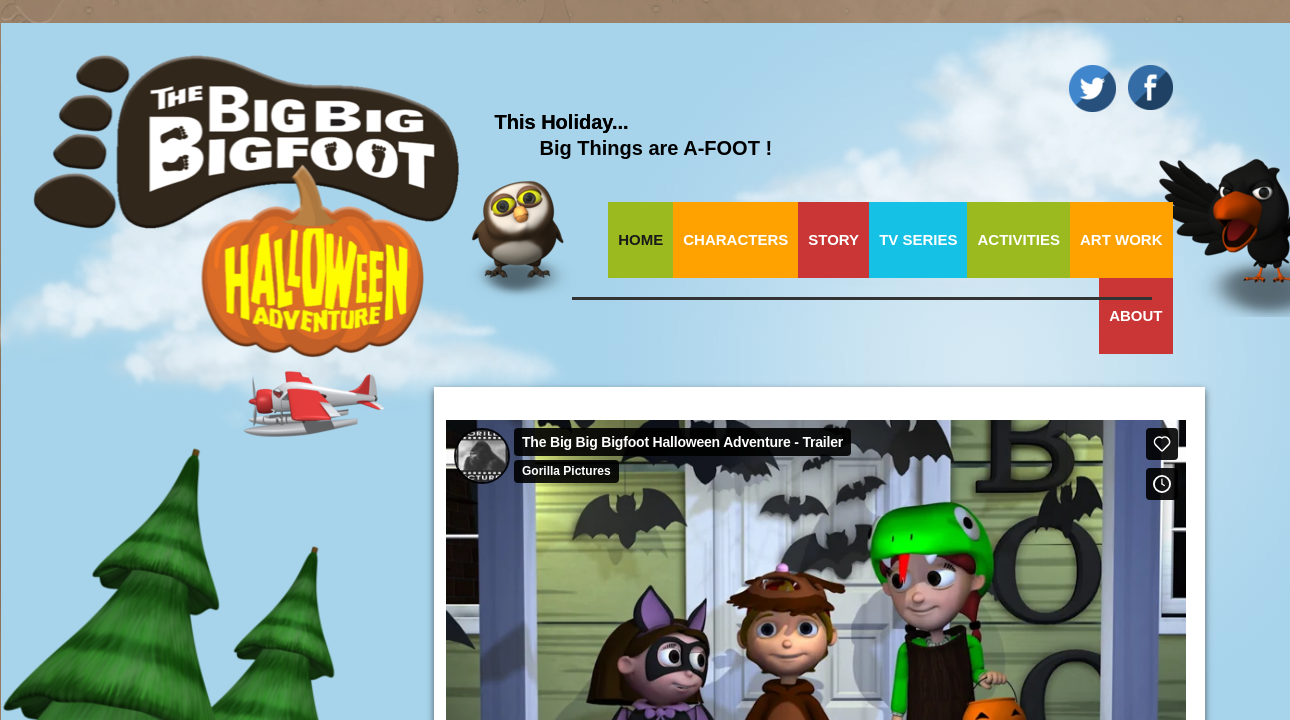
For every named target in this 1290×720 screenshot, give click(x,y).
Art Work (1121, 239)
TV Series (918, 239)
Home (640, 239)
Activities (1018, 239)
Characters (735, 239)
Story (833, 239)
